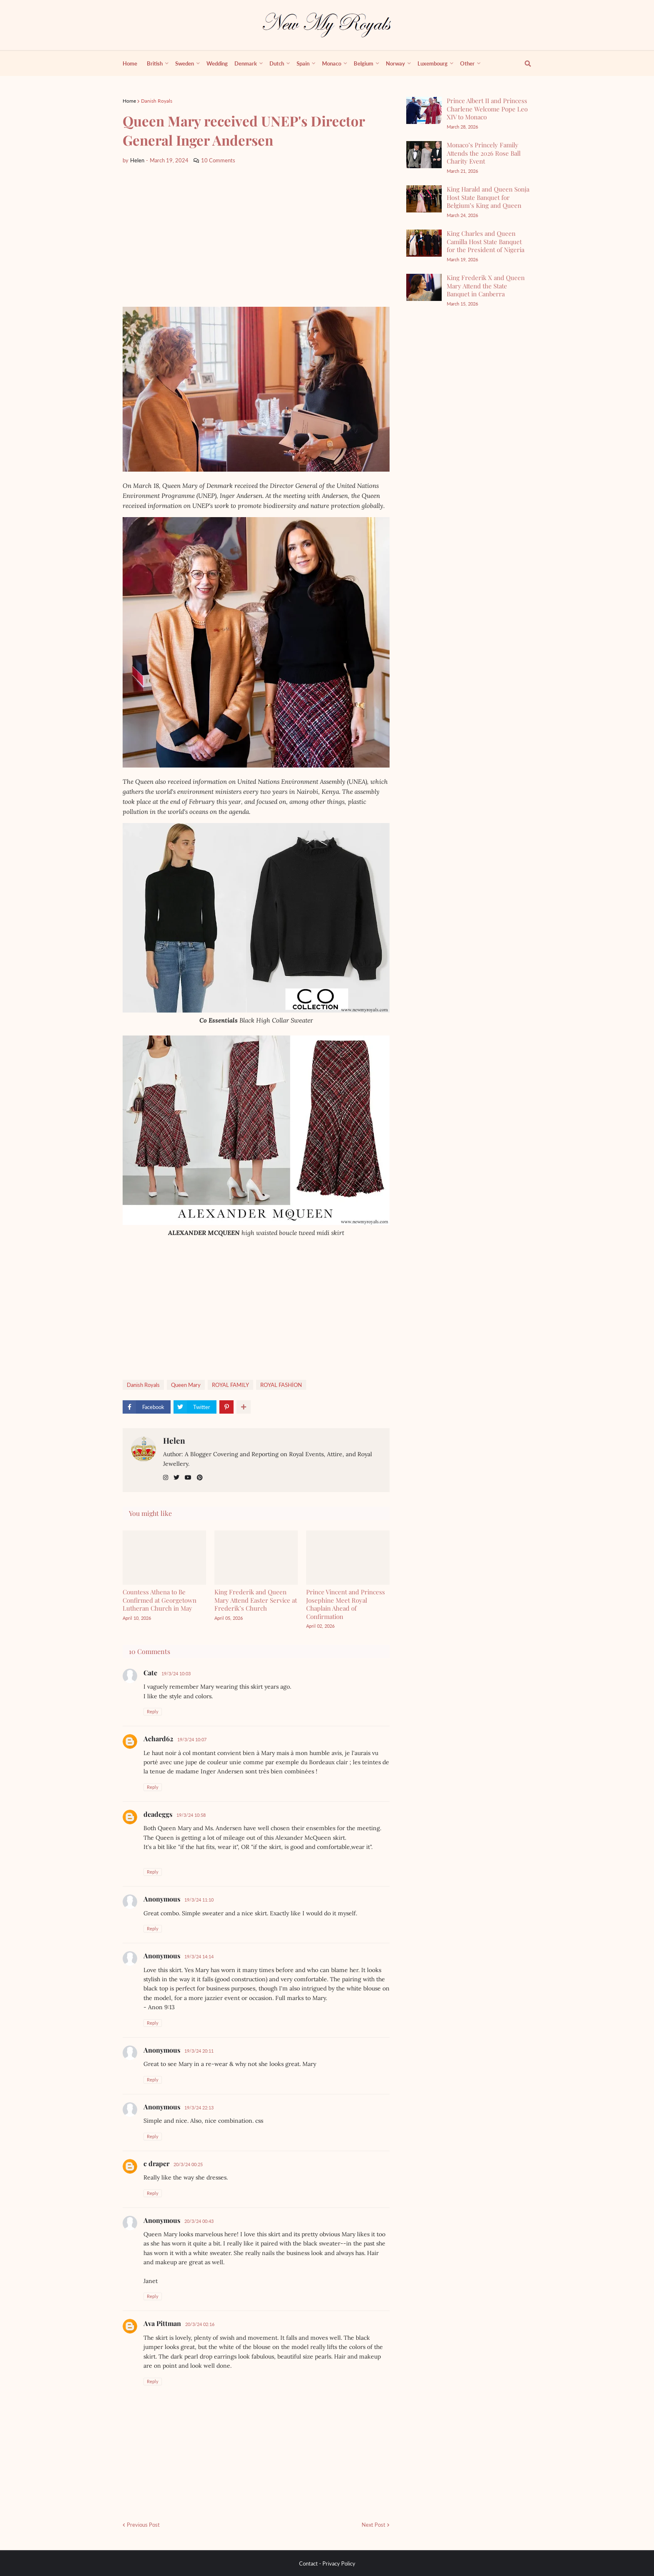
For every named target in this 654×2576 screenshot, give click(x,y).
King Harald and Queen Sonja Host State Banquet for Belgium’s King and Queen (488, 197)
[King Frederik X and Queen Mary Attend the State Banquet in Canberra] (424, 287)
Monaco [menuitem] (331, 63)
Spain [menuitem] (303, 63)
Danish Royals (156, 101)
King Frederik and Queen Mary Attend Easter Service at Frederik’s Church (255, 1600)
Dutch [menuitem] (276, 63)
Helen (174, 1440)
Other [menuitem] (467, 63)
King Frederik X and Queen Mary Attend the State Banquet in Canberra (486, 285)
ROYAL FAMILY (230, 1384)
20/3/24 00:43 (199, 2221)
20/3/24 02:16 (199, 2324)
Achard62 (158, 1738)
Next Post (373, 2524)
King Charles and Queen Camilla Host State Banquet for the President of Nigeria (485, 241)
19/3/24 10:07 (191, 1739)
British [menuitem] (155, 63)
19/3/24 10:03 (176, 1673)
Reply (152, 1711)
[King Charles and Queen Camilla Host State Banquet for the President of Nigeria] (424, 243)
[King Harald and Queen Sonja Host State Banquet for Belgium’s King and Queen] (424, 198)
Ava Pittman (162, 2323)
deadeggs (157, 1814)
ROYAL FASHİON (281, 1384)
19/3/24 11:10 (199, 1899)
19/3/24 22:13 (199, 2107)
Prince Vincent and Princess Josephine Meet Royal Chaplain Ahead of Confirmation (345, 1604)
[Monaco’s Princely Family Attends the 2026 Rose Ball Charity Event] (424, 154)
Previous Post (143, 2524)
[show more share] (243, 1407)
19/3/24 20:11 (199, 2050)
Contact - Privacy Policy (327, 2563)
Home (129, 101)
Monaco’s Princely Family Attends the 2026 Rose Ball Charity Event (484, 153)
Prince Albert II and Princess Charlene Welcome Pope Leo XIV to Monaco (487, 108)
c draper (156, 2163)
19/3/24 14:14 (199, 1956)
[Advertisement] (256, 235)
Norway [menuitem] (395, 63)
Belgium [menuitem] (363, 63)
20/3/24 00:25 (188, 2164)
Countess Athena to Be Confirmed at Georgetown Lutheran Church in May (159, 1600)
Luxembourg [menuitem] (433, 63)
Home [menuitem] (130, 63)
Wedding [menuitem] (217, 63)
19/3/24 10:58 (191, 1815)
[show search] (523, 63)
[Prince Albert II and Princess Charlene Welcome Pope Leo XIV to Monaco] (424, 110)
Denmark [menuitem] (245, 63)
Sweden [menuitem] (184, 63)
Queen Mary (186, 1384)
